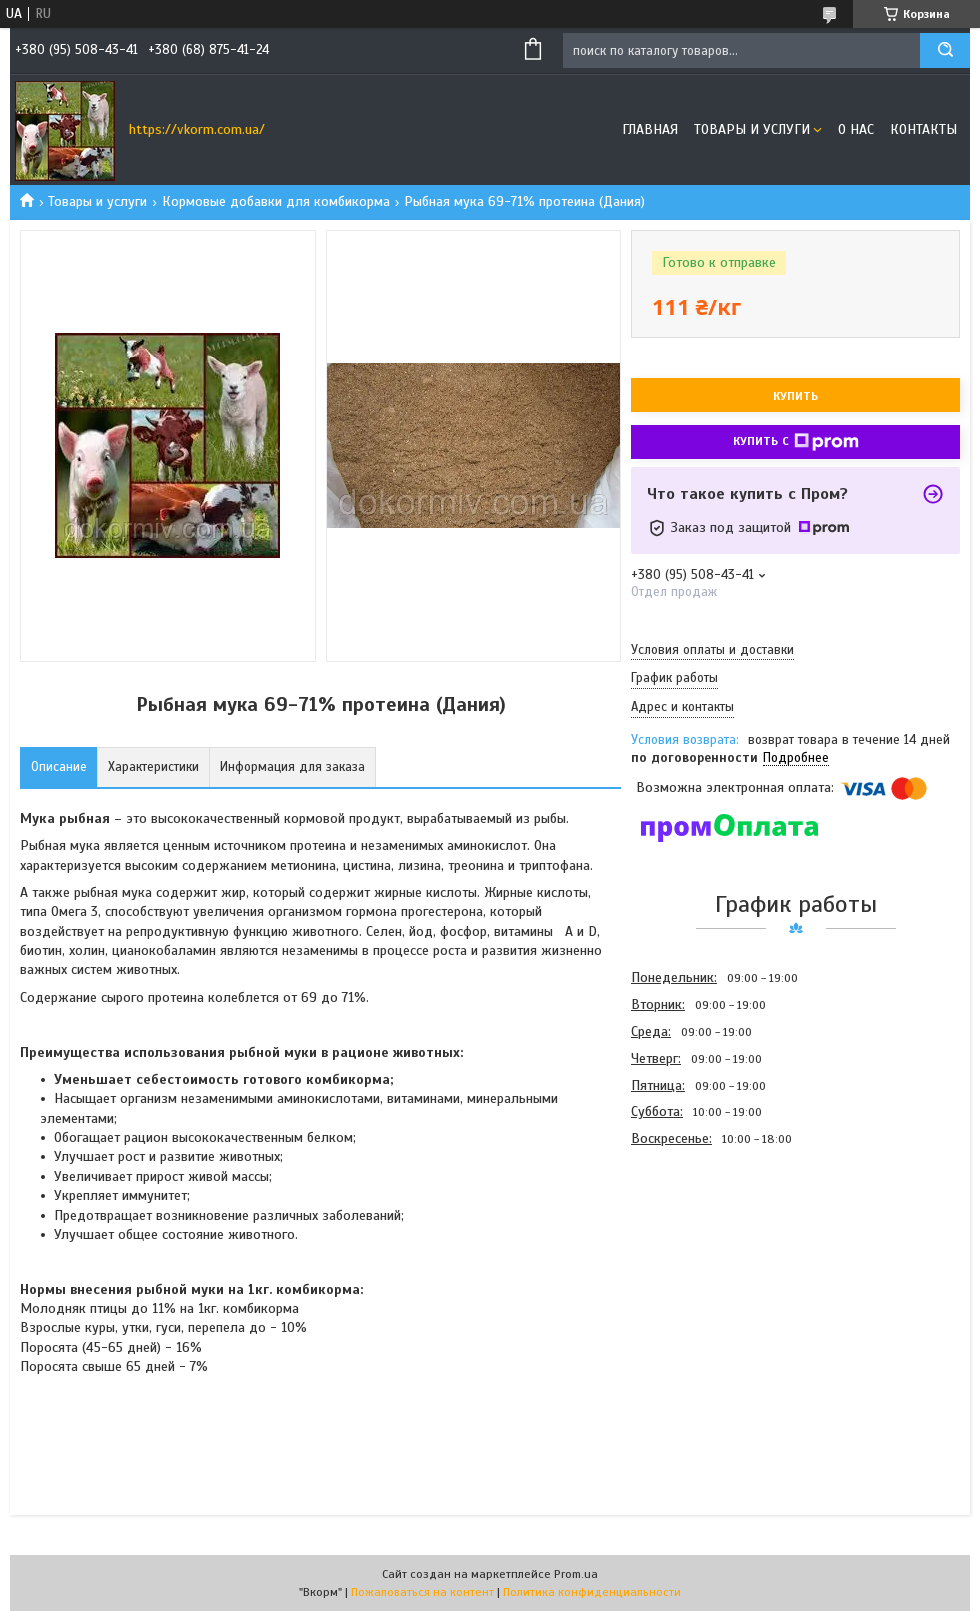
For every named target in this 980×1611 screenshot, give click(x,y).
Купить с (796, 442)
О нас (856, 129)
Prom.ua (576, 1574)
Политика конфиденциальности (592, 1592)
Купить (795, 396)
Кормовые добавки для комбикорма (276, 201)
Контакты (923, 129)
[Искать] (945, 50)
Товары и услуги (752, 129)
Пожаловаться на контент (422, 1592)
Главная (650, 129)
